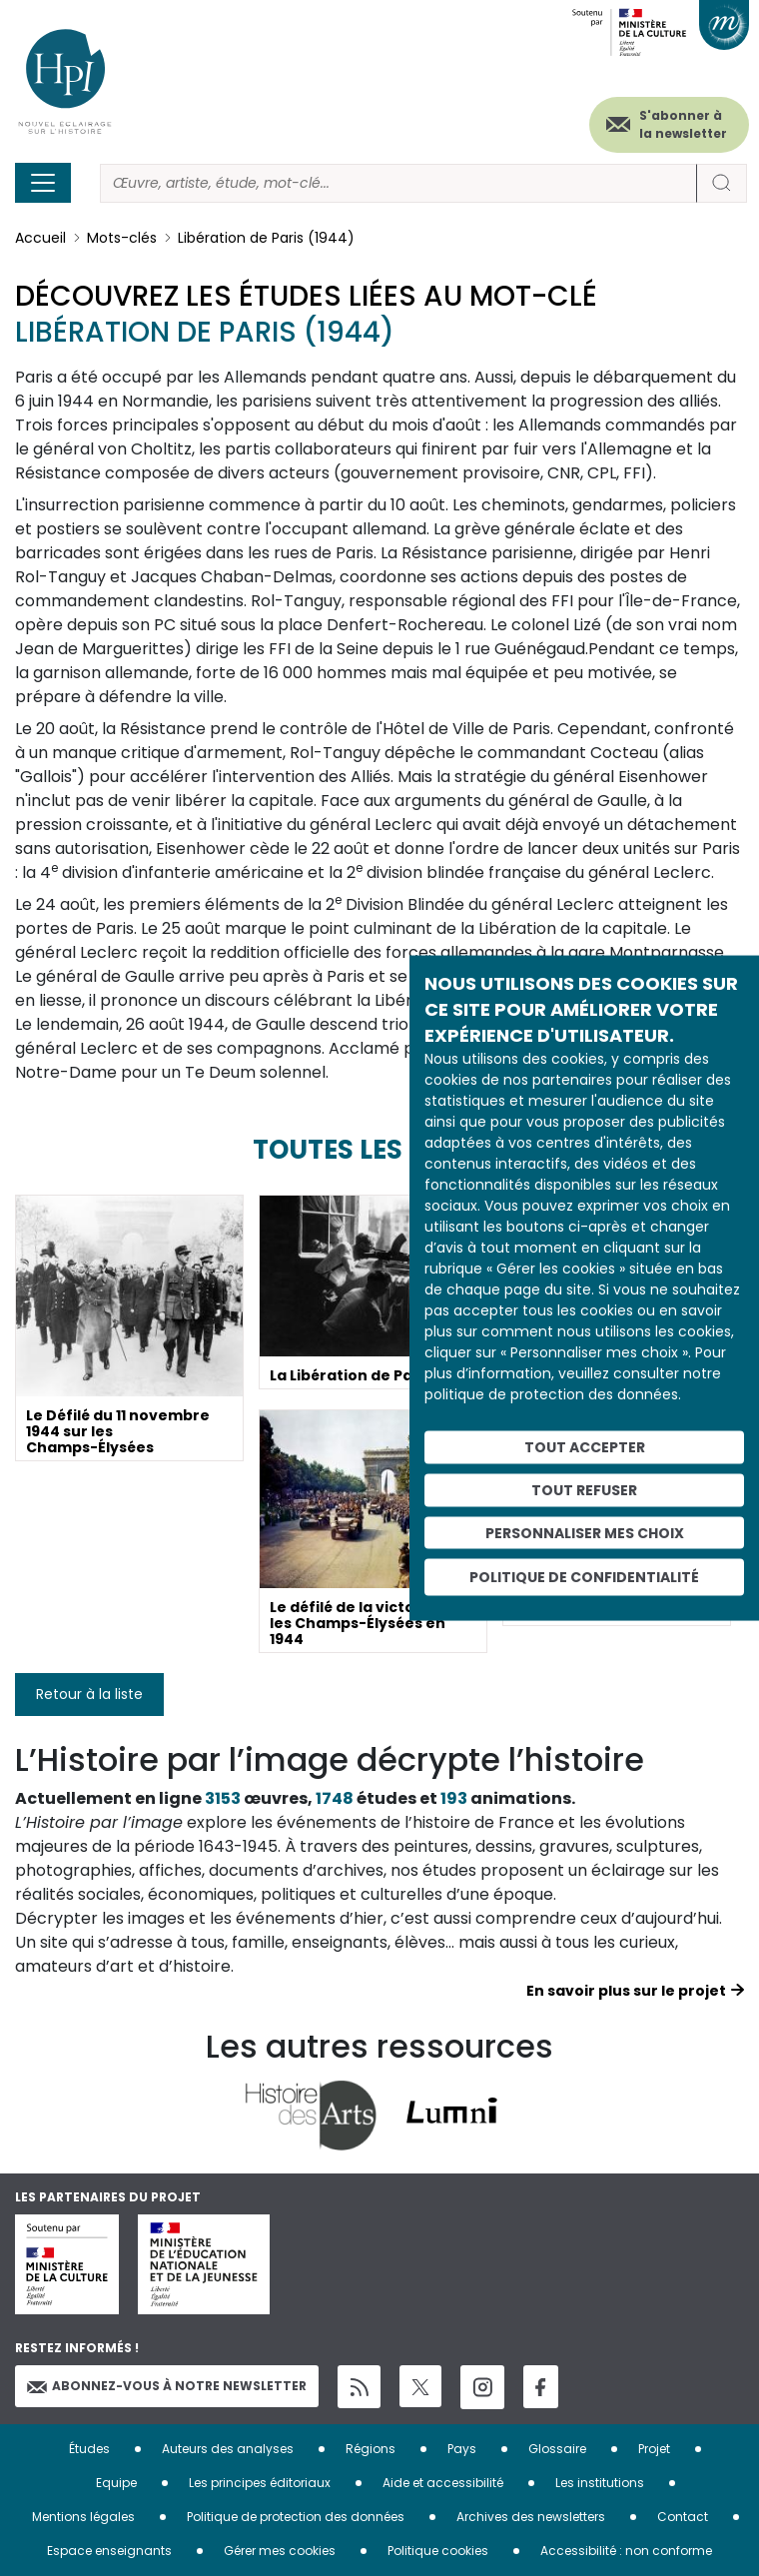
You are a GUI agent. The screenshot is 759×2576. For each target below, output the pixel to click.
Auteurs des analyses (228, 2448)
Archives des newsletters (530, 2516)
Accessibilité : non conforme (626, 2550)
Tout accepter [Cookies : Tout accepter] (584, 1447)
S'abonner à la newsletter (683, 124)
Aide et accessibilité (442, 2482)
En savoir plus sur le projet (626, 1991)
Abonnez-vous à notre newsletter (167, 2385)
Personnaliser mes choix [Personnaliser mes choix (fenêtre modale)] (584, 1532)
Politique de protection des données (295, 2516)
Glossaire (557, 2448)
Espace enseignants (109, 2550)
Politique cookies (437, 2550)
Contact (682, 2516)
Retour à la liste (89, 1694)
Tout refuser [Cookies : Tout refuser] (584, 1489)
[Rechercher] (398, 183)
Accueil (40, 238)
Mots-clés (122, 238)
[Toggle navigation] (43, 183)
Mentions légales (83, 2516)
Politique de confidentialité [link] (584, 1577)
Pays (461, 2448)
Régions (370, 2448)
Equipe (116, 2482)
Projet (654, 2448)
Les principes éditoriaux (260, 2482)
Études (89, 2448)
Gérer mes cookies (280, 2550)
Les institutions (599, 2482)
